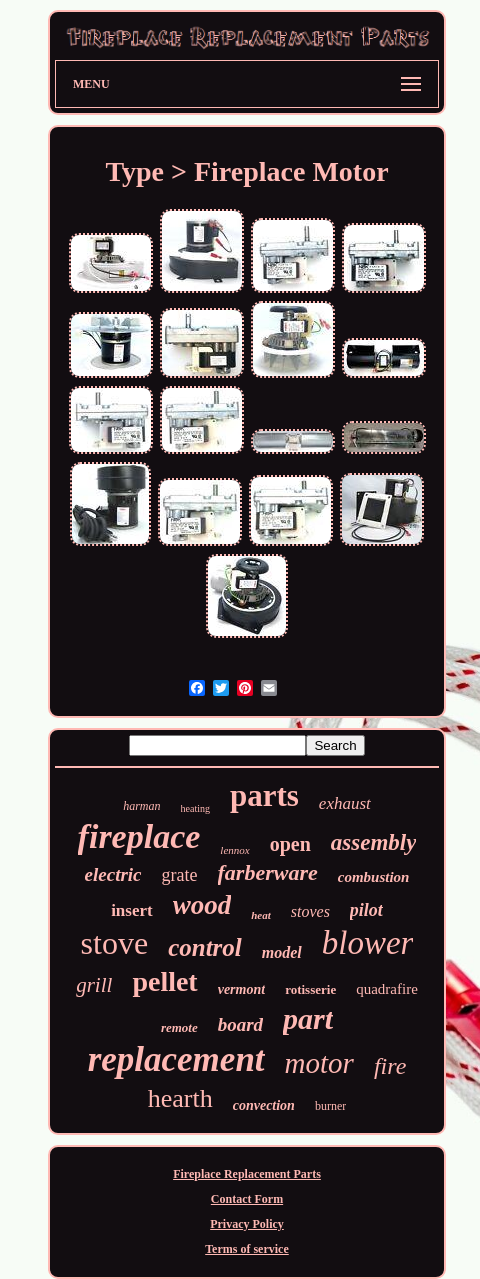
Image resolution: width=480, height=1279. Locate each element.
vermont (241, 989)
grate (180, 875)
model (282, 952)
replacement (176, 1059)
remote (179, 1027)
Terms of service (247, 1249)
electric (113, 874)
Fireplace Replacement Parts (247, 1174)
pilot (366, 910)
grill (94, 985)
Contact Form (247, 1199)
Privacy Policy (247, 1224)
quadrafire (387, 989)
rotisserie (310, 989)
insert (132, 910)
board (240, 1024)
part (308, 1018)
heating (195, 808)
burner (330, 1106)
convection (264, 1105)
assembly (374, 842)
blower (368, 943)
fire (390, 1066)
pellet (164, 981)
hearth (180, 1098)
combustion (374, 877)
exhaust (345, 803)
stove (115, 943)
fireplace (139, 836)
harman (141, 806)
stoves (310, 911)
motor (319, 1063)
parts (264, 795)
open (290, 844)
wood (202, 905)
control (205, 947)
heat (261, 915)
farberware (268, 872)
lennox (234, 850)
